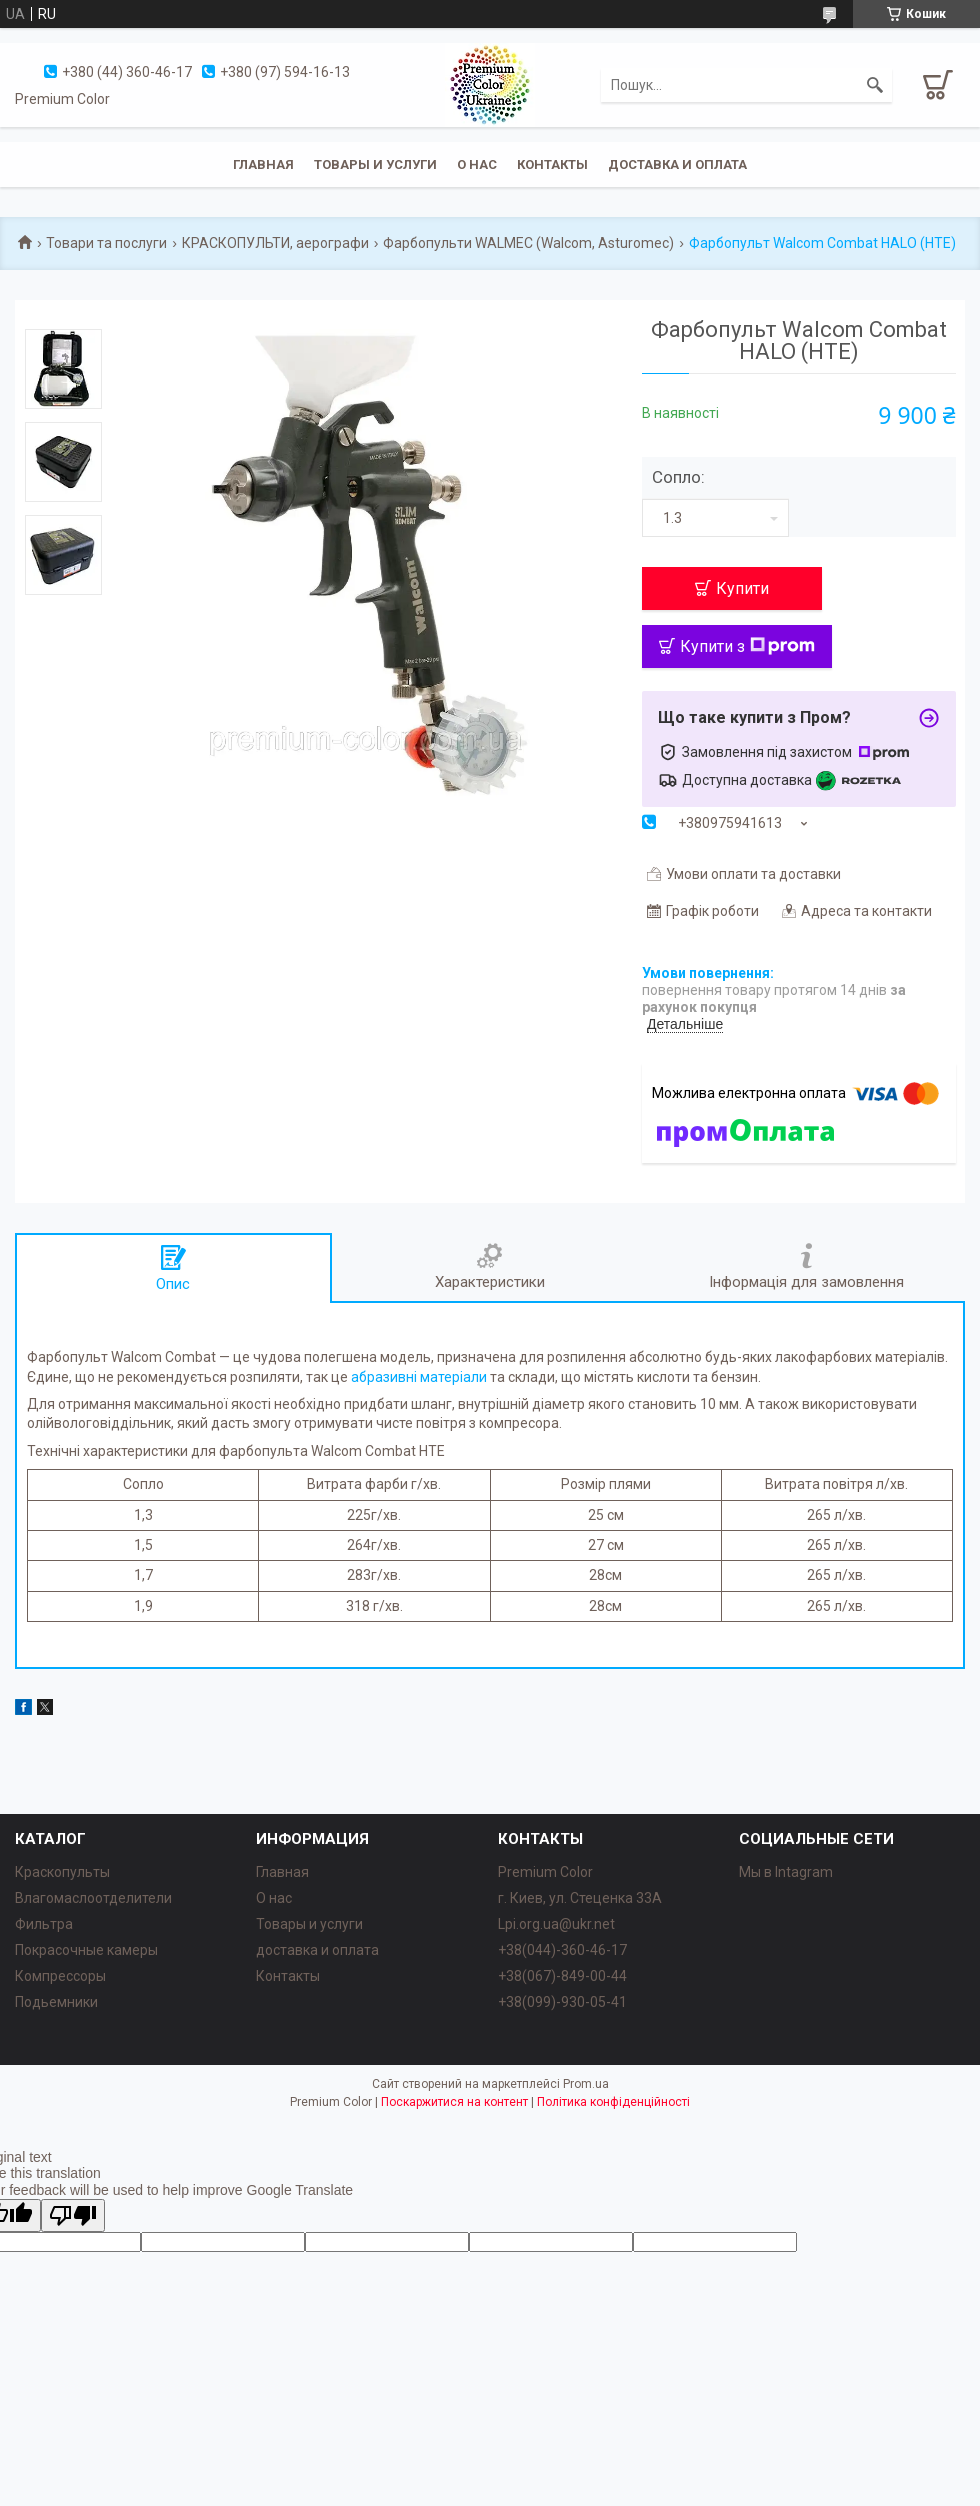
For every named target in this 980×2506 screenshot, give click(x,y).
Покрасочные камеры (86, 1950)
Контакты (552, 164)
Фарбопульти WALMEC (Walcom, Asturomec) (528, 243)
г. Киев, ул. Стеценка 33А (580, 1898)
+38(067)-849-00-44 (562, 1976)
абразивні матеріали (419, 1377)
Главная (263, 164)
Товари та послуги (106, 243)
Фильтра (44, 1924)
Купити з (747, 646)
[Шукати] (875, 85)
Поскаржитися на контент (454, 2102)
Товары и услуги (375, 164)
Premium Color (545, 1872)
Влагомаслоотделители (93, 1898)
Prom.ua (586, 2084)
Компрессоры (60, 1976)
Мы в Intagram (786, 1872)
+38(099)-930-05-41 (562, 2002)
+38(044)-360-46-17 (562, 1950)
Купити (742, 588)
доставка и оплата (317, 1950)
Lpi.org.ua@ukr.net (556, 1924)
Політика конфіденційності (613, 2102)
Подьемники (56, 2002)
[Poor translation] (73, 2215)
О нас (477, 164)
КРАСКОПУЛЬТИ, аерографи (275, 243)
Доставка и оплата (677, 164)
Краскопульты (62, 1872)
